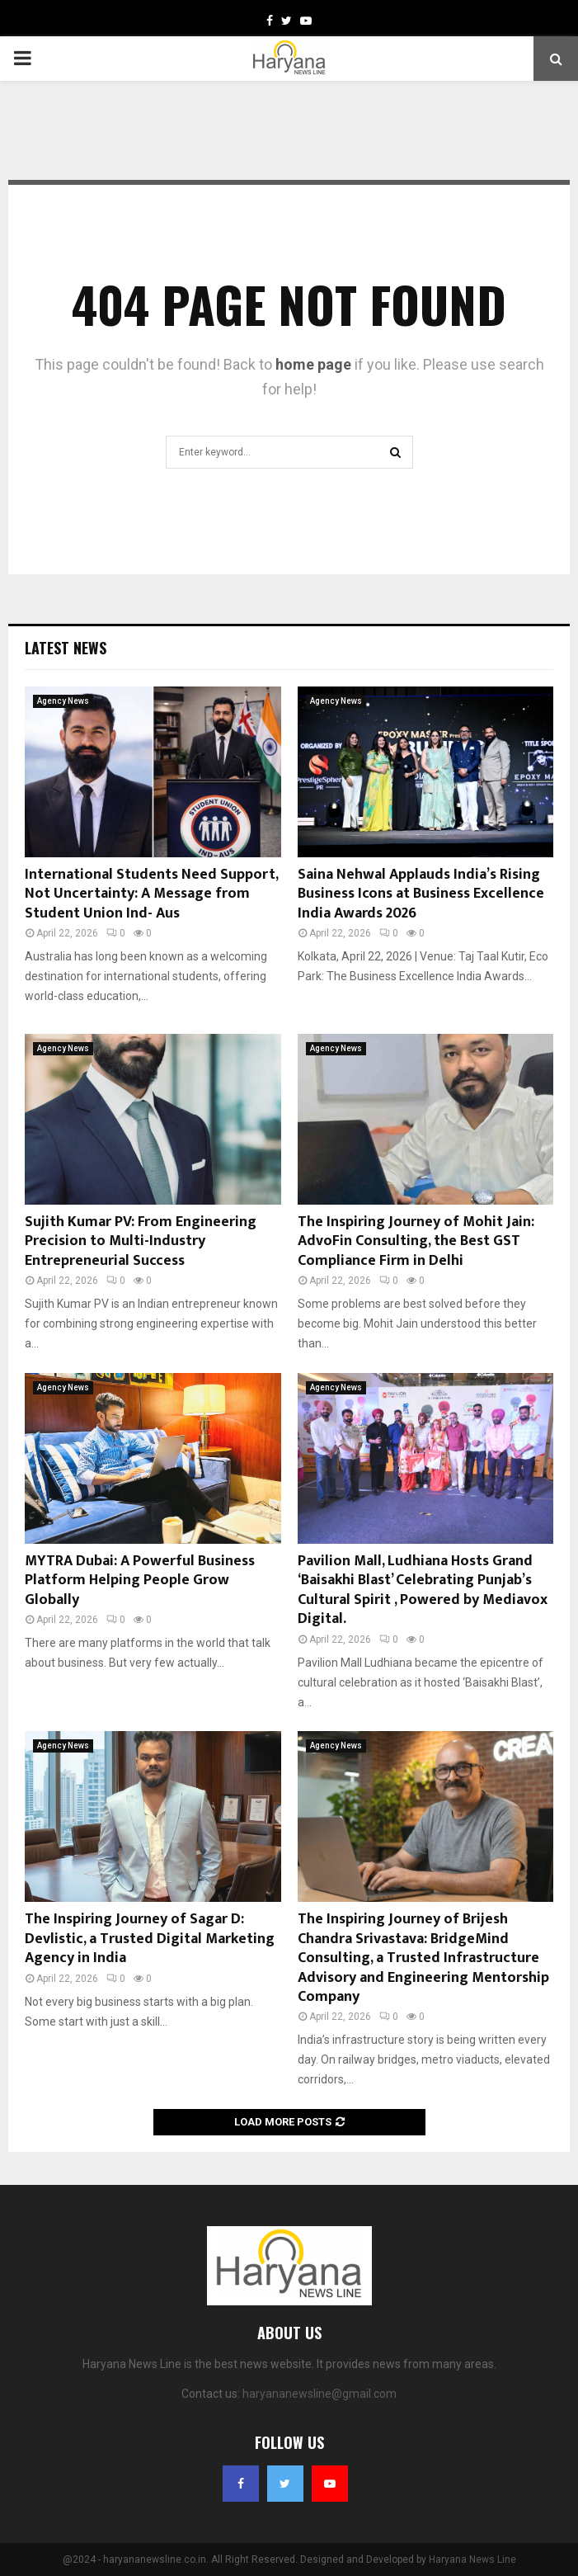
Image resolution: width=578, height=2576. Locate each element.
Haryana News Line (472, 2559)
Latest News (65, 647)
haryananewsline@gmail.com (319, 2393)
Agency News (63, 700)
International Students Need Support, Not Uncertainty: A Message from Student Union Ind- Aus (151, 894)
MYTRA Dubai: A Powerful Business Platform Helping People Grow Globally (140, 1580)
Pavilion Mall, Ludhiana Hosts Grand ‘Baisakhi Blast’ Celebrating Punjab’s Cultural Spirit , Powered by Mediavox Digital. (422, 1590)
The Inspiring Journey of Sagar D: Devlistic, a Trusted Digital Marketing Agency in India (150, 1938)
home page (313, 364)
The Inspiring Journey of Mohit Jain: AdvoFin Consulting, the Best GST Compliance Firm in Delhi (416, 1241)
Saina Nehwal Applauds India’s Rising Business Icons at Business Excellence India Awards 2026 (421, 894)
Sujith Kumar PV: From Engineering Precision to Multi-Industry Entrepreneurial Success (140, 1241)
